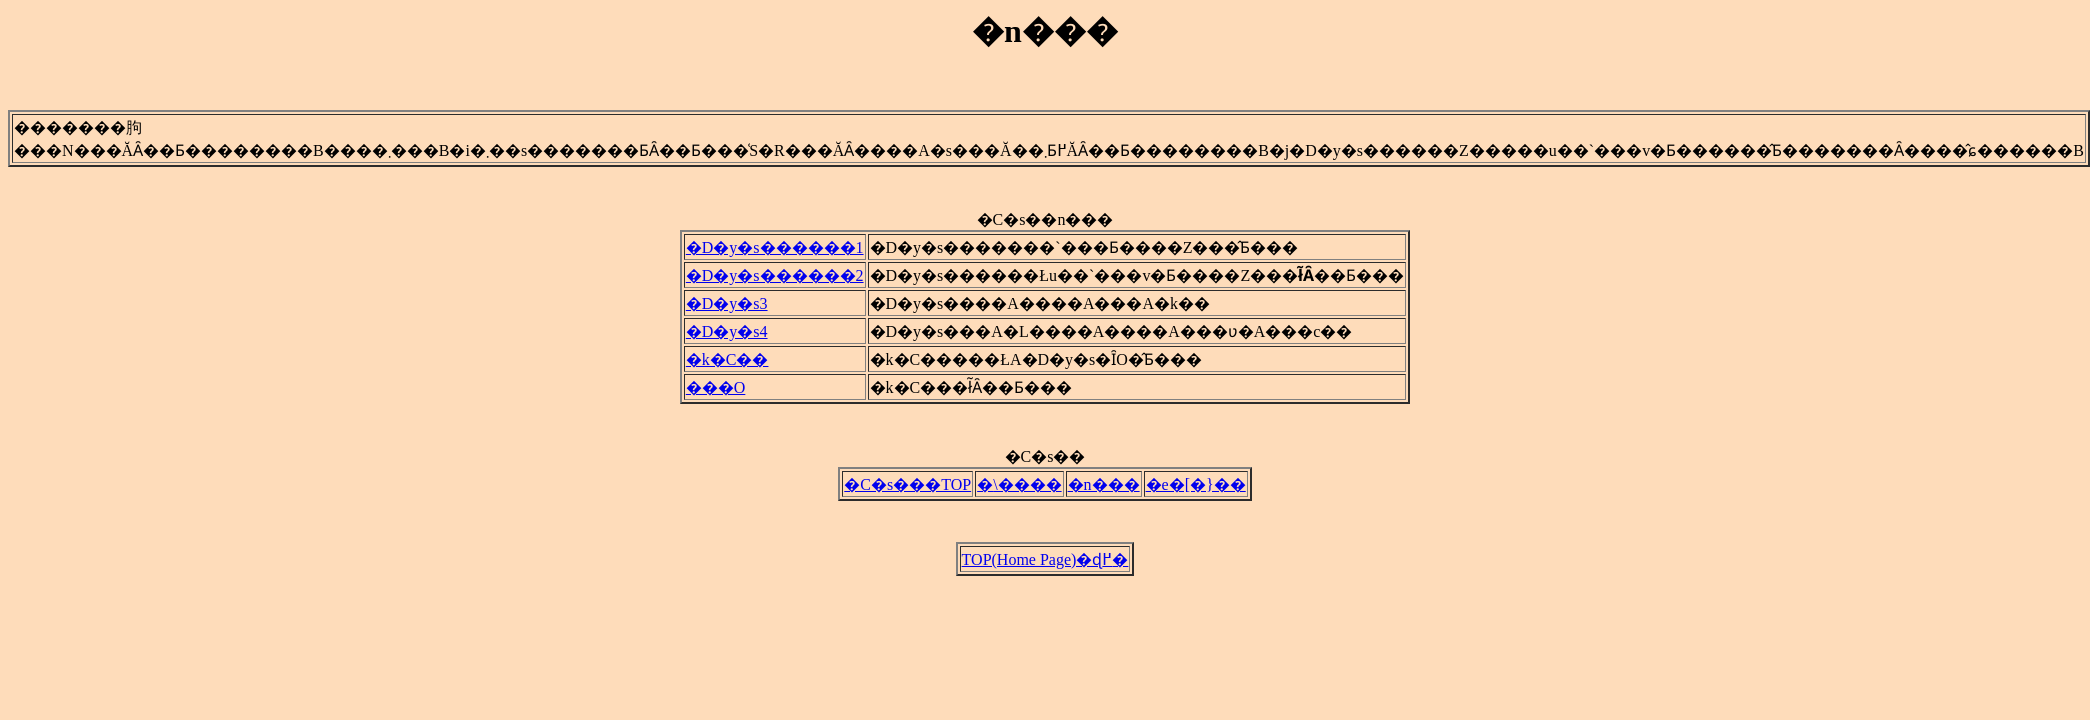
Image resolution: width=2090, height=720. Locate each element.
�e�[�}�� (1196, 493)
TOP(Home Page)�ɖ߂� (1045, 571)
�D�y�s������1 (775, 253)
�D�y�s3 (727, 309)
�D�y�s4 (727, 337)
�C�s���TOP (907, 493)
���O (716, 393)
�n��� (1104, 493)
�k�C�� (727, 365)
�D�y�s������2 (775, 281)
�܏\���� (1019, 493)
